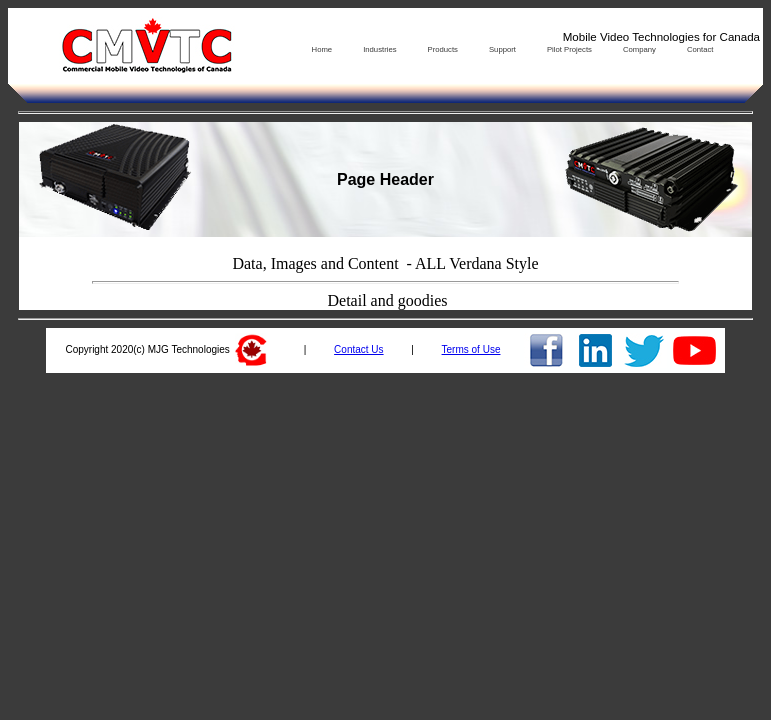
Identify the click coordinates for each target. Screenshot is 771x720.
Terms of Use (471, 349)
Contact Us (358, 349)
